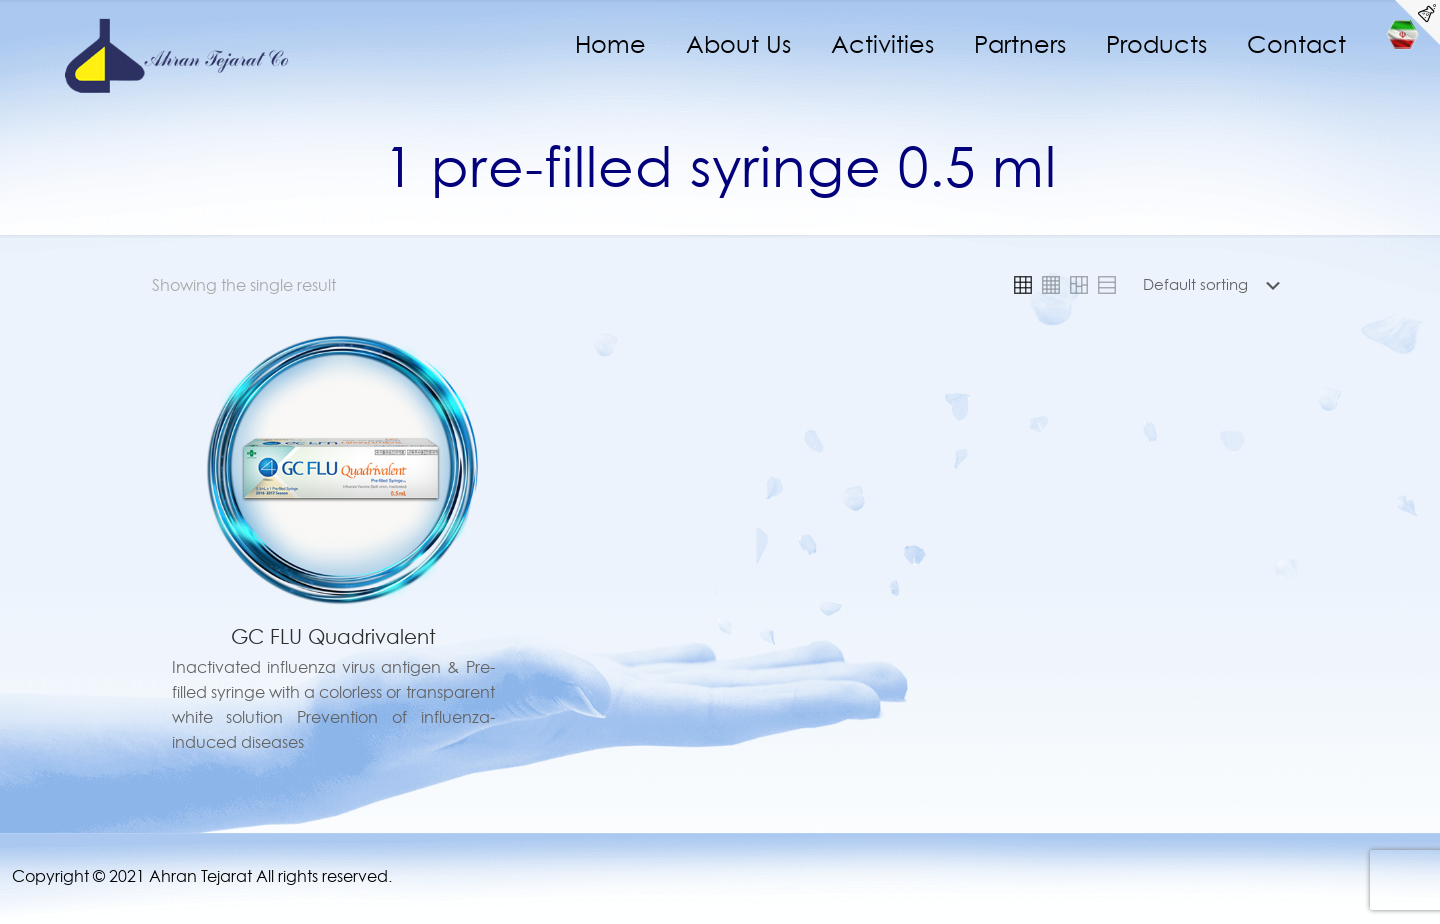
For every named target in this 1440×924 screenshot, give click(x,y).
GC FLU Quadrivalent (333, 637)
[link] (1023, 285)
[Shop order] (1215, 285)
